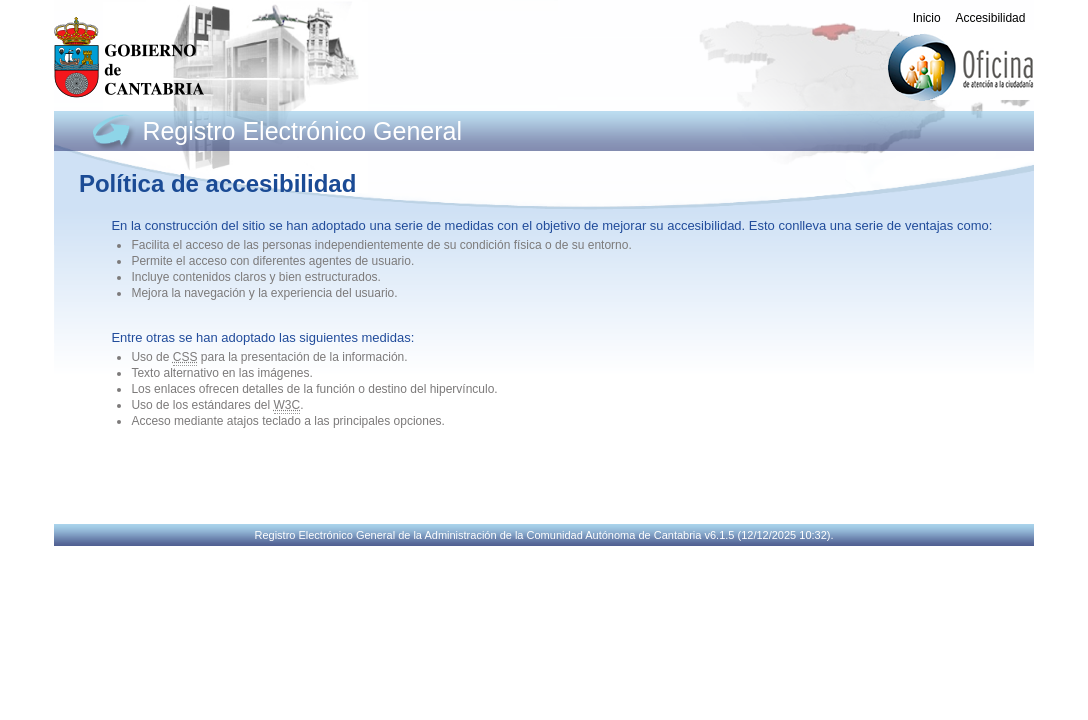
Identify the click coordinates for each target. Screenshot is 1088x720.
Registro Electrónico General (302, 131)
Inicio (927, 18)
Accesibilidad (990, 18)
